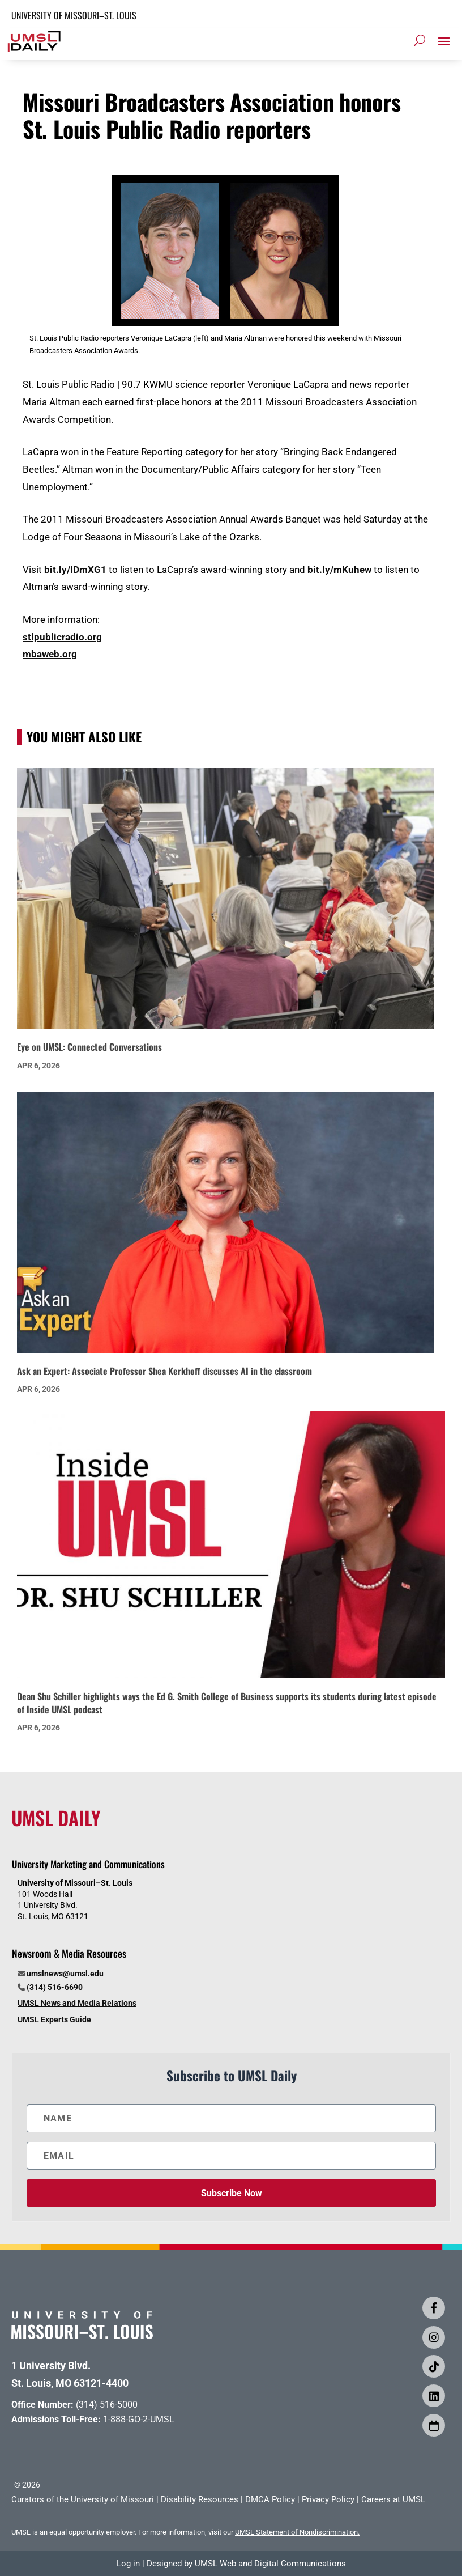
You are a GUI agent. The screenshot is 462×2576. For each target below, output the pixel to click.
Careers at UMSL (393, 2499)
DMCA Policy (270, 2499)
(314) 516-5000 (107, 2404)
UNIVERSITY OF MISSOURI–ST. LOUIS (73, 15)
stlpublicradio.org (62, 637)
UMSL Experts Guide (54, 2019)
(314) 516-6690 (55, 1987)
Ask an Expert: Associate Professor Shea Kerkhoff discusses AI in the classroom (164, 1371)
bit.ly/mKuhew (339, 569)
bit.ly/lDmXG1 (75, 569)
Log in (128, 2563)
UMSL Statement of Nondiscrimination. (297, 2532)
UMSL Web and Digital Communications (270, 2563)
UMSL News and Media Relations (77, 2003)
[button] (444, 41)
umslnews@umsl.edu (65, 1973)
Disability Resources (199, 2499)
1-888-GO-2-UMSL (138, 2419)
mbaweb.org (50, 654)
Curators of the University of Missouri (82, 2499)
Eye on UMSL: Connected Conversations (89, 1047)
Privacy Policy (328, 2499)
